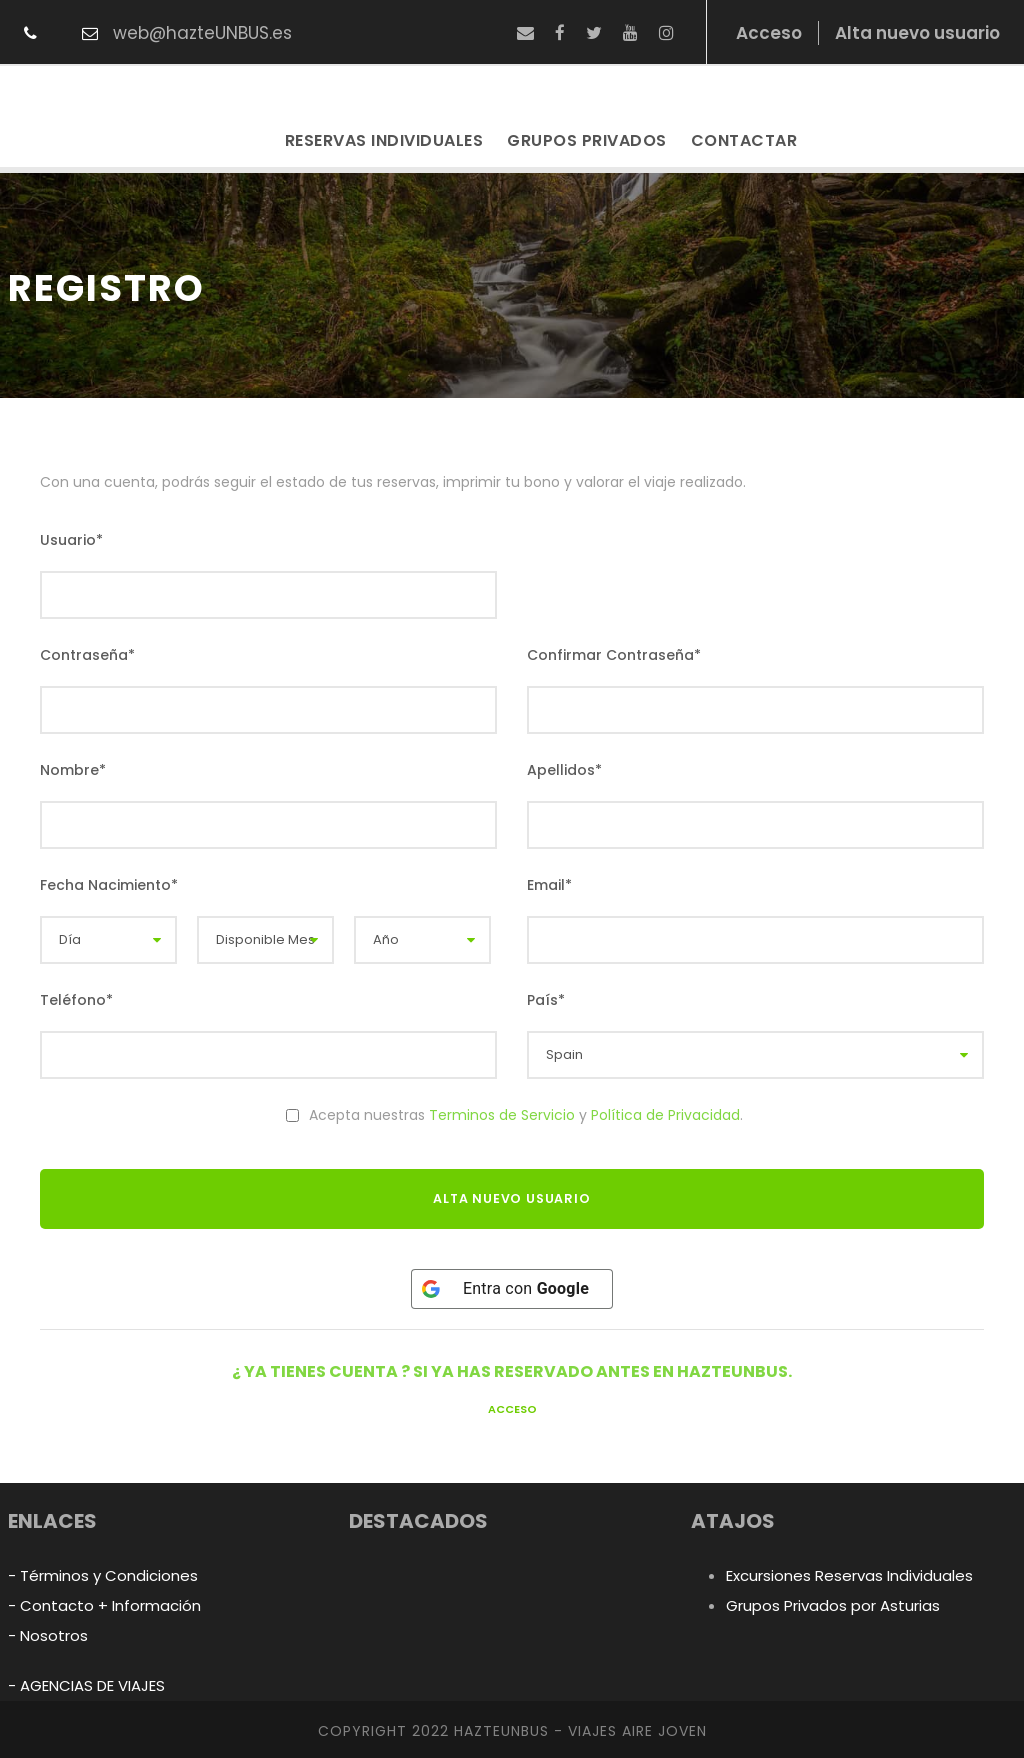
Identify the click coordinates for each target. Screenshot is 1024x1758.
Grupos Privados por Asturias (833, 1605)
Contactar (744, 140)
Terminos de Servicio (502, 1115)
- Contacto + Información (104, 1605)
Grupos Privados (587, 140)
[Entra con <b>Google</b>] (512, 1289)
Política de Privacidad (665, 1115)
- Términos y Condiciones (103, 1575)
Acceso (512, 1409)
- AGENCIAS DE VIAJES (86, 1685)
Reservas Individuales (384, 140)
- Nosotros (48, 1635)
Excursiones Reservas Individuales (849, 1575)
